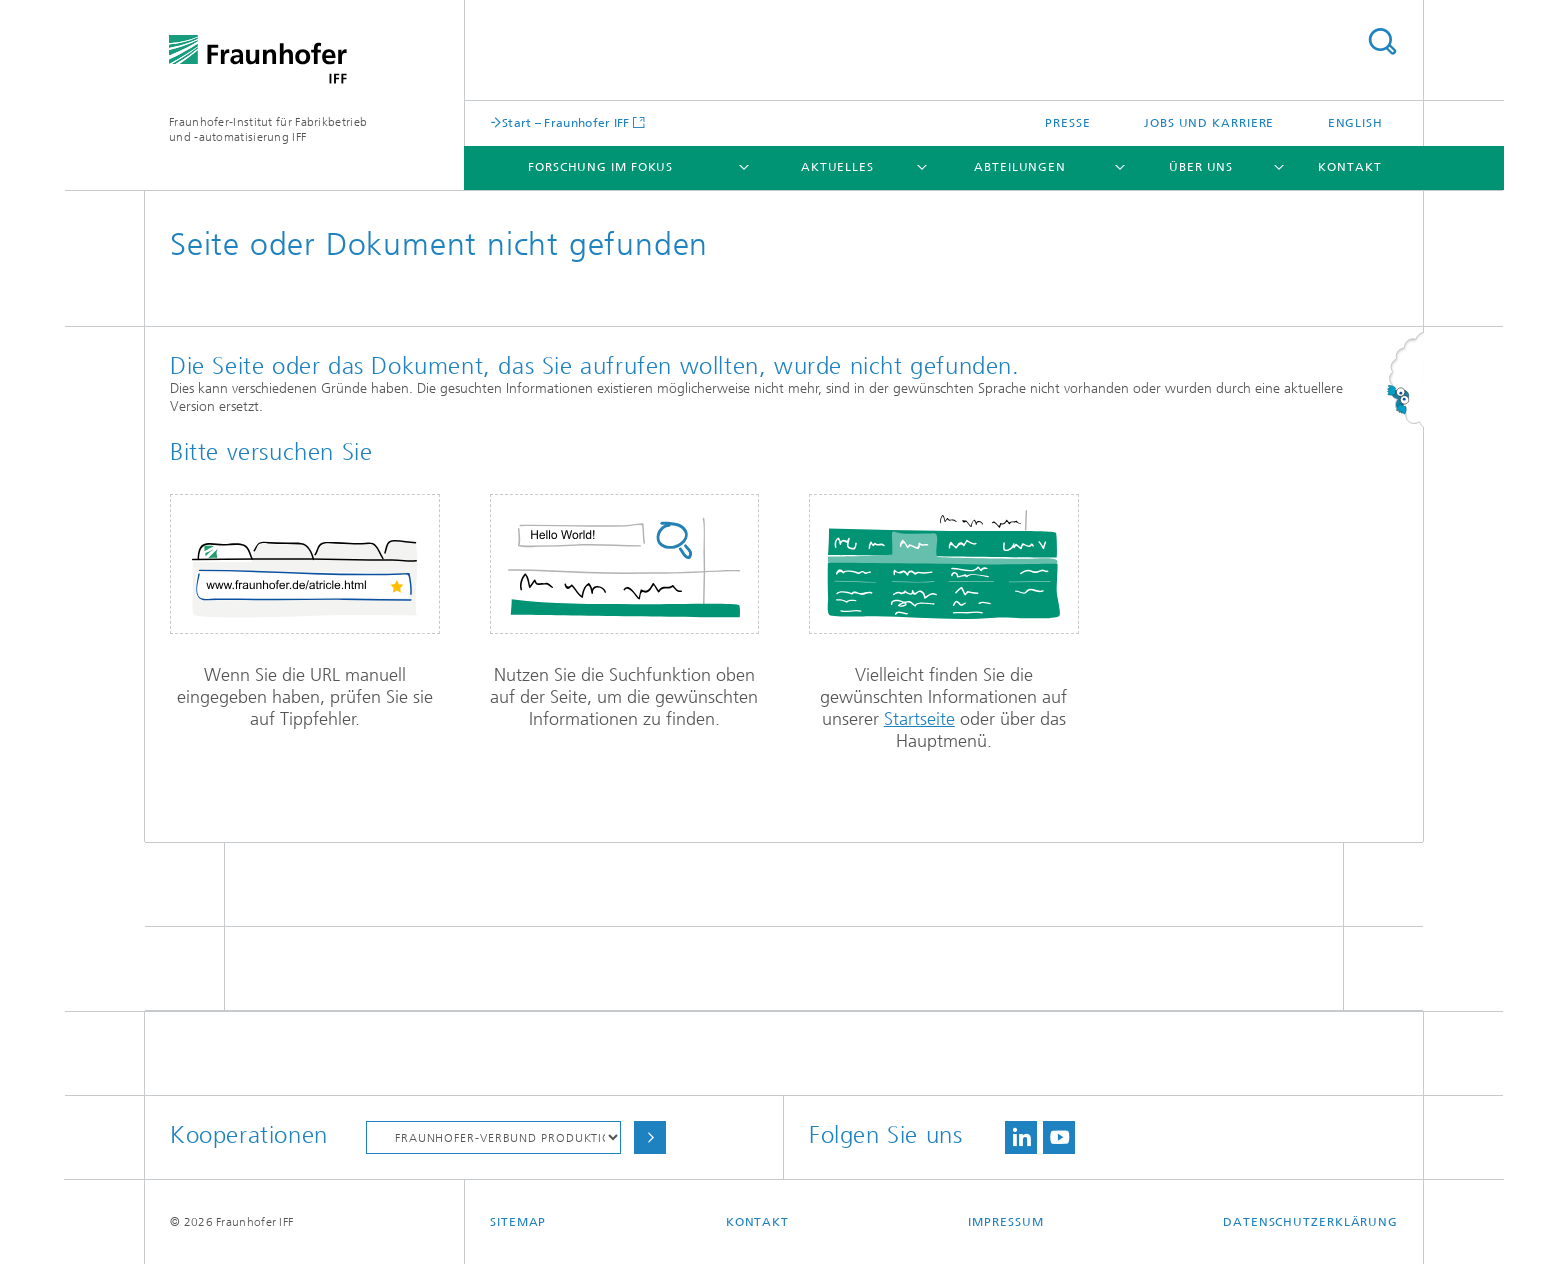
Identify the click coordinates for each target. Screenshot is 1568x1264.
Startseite (919, 719)
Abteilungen (1020, 167)
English (1355, 123)
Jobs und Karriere (1209, 123)
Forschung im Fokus (600, 167)
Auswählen (650, 1137)
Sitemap (518, 1222)
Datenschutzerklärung (1310, 1222)
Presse (1067, 123)
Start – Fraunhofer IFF (566, 122)
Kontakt (1349, 167)
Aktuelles (837, 167)
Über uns (1201, 167)
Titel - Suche (1382, 41)
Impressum (1005, 1222)
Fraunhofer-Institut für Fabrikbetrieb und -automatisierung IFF (268, 129)
